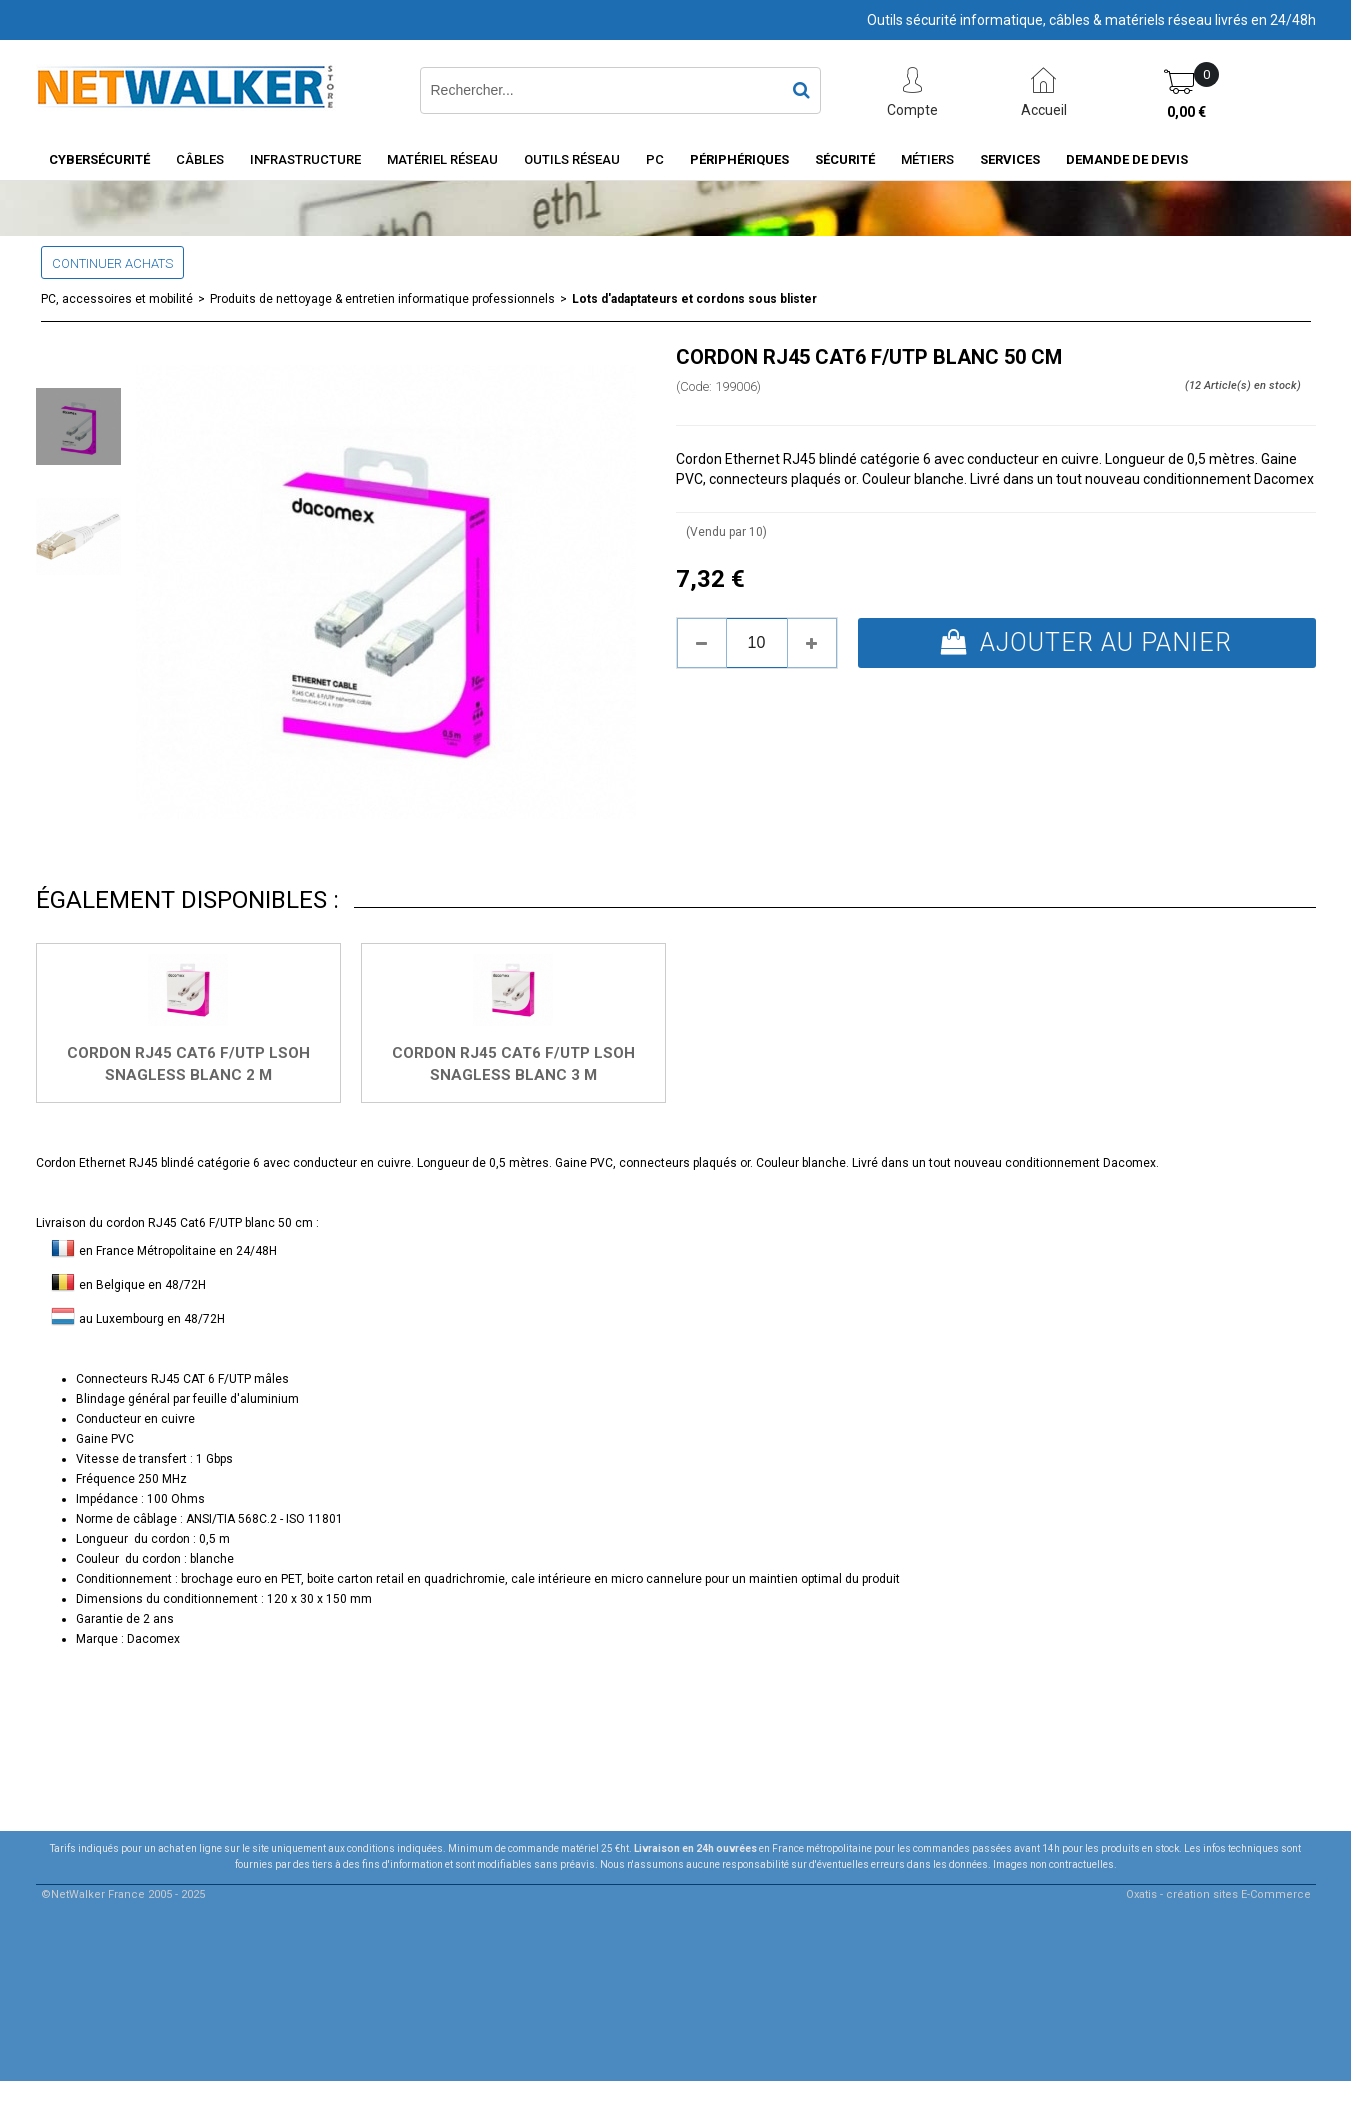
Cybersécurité (99, 159)
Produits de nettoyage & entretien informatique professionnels (382, 299)
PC (655, 159)
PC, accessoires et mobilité (117, 299)
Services (1010, 159)
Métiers (927, 159)
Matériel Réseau (442, 159)
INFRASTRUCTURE (305, 159)
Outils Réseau (572, 159)
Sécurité (845, 159)
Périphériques (739, 159)
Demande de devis (1127, 159)
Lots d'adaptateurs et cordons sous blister (694, 299)
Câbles (200, 159)
